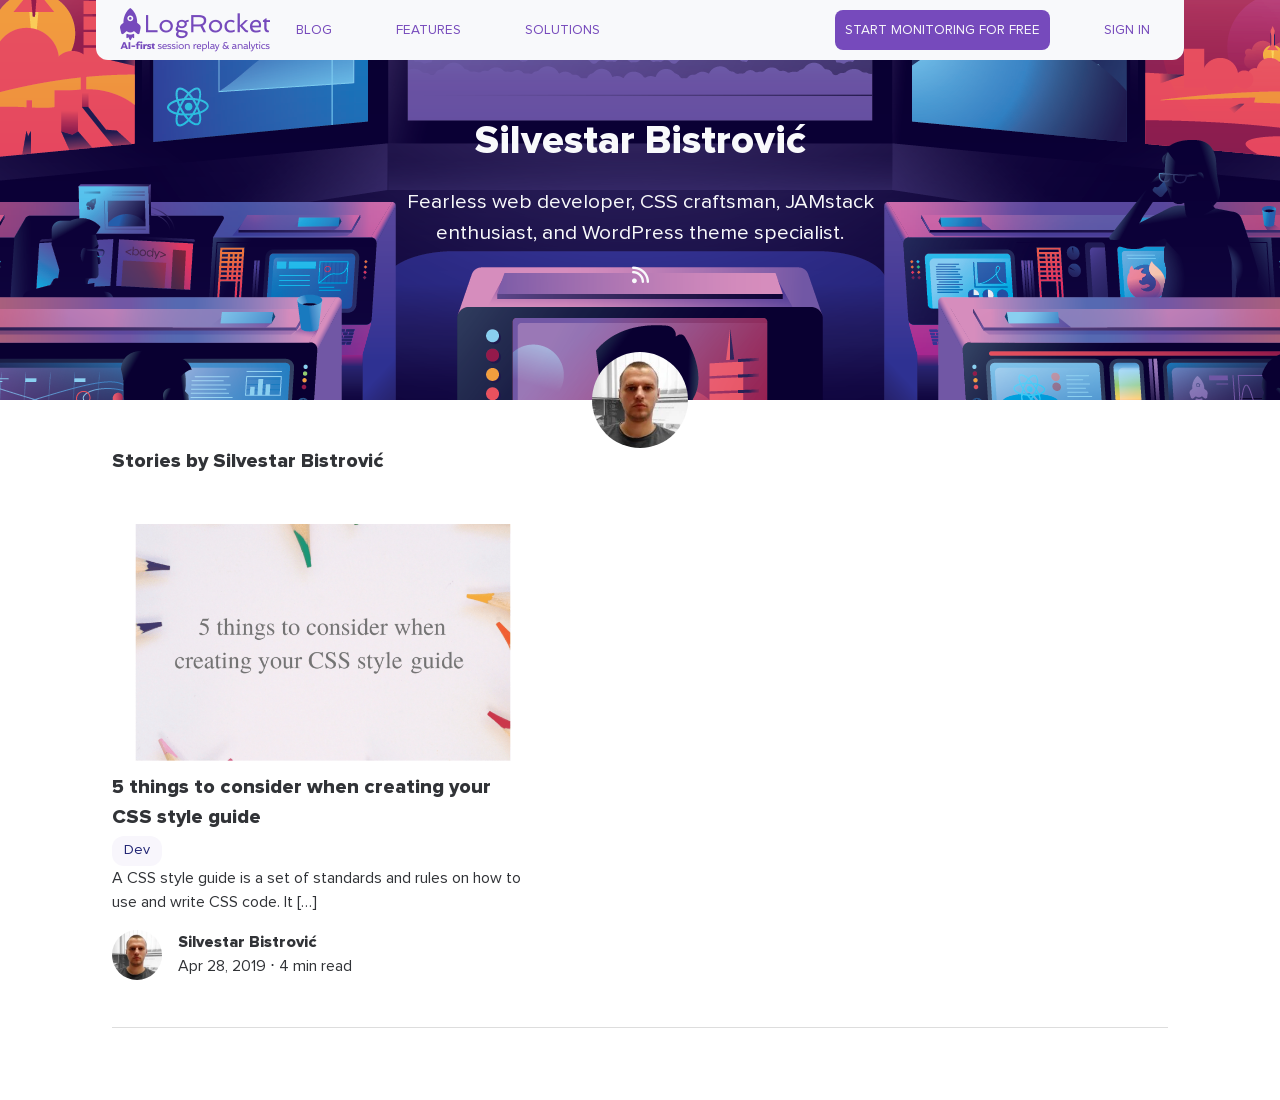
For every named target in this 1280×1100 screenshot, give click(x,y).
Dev (137, 850)
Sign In (1127, 30)
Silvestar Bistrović (247, 942)
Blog (314, 30)
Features (428, 30)
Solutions (562, 30)
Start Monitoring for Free (942, 30)
